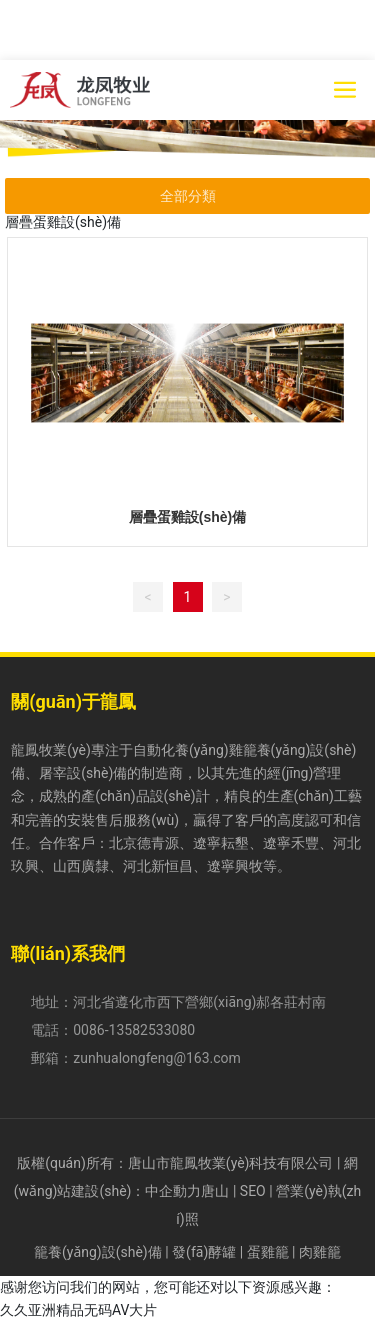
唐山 (215, 1191)
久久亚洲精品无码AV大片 (78, 1310)
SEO (253, 1191)
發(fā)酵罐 (204, 1252)
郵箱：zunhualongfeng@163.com (136, 1058)
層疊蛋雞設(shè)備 (187, 517)
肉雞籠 (320, 1252)
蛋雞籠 (268, 1252)
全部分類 (188, 196)
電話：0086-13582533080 (113, 1030)
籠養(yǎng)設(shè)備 (98, 1252)
